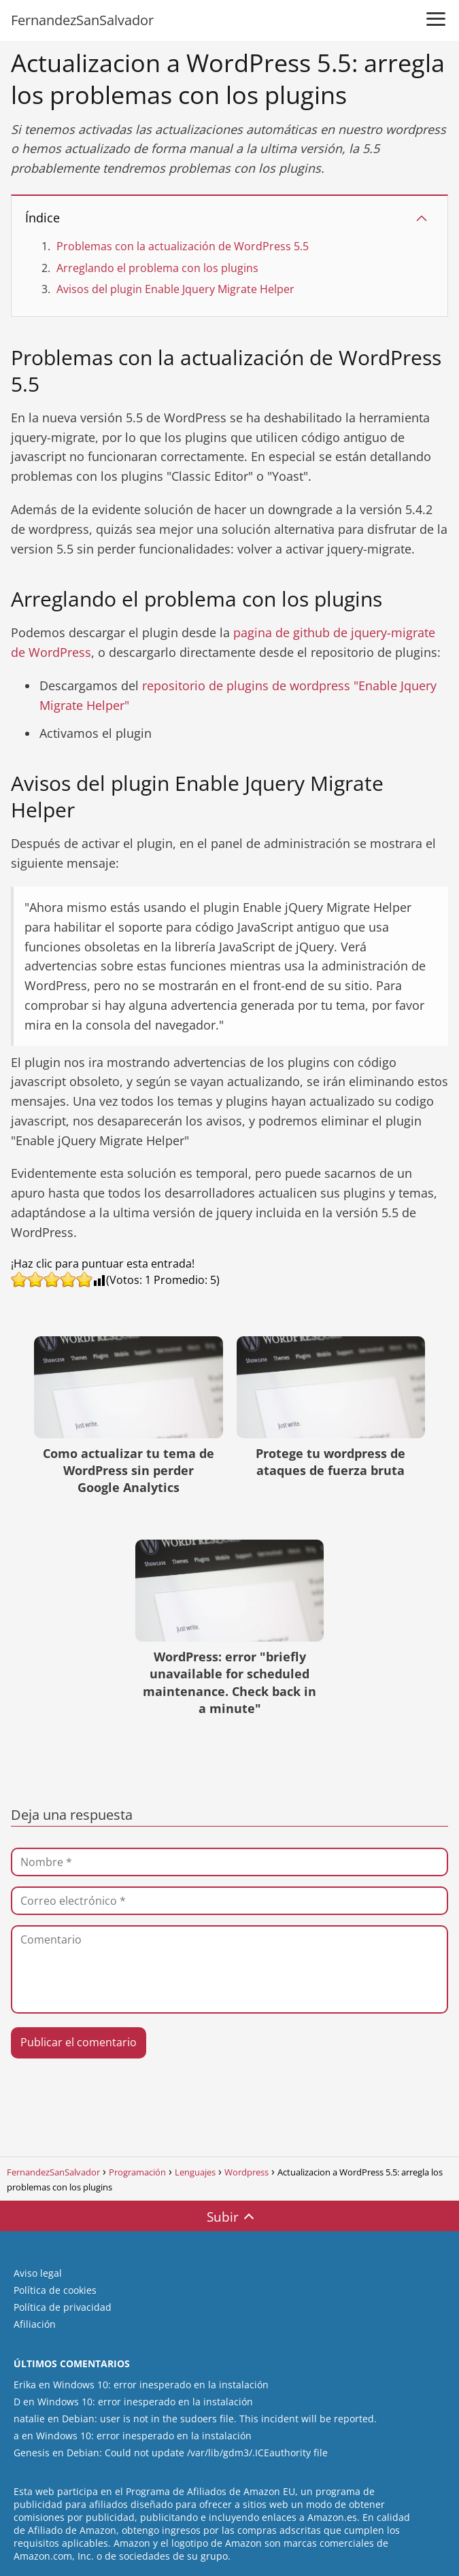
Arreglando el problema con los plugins (157, 267)
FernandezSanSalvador (82, 20)
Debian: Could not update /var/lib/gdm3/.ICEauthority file (197, 2452)
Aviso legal (38, 2273)
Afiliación (35, 2324)
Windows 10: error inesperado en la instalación (161, 2384)
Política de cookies (55, 2290)
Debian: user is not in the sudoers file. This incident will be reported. (219, 2418)
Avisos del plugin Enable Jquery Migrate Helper (175, 289)
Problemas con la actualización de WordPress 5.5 (182, 246)
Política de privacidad (63, 2307)
